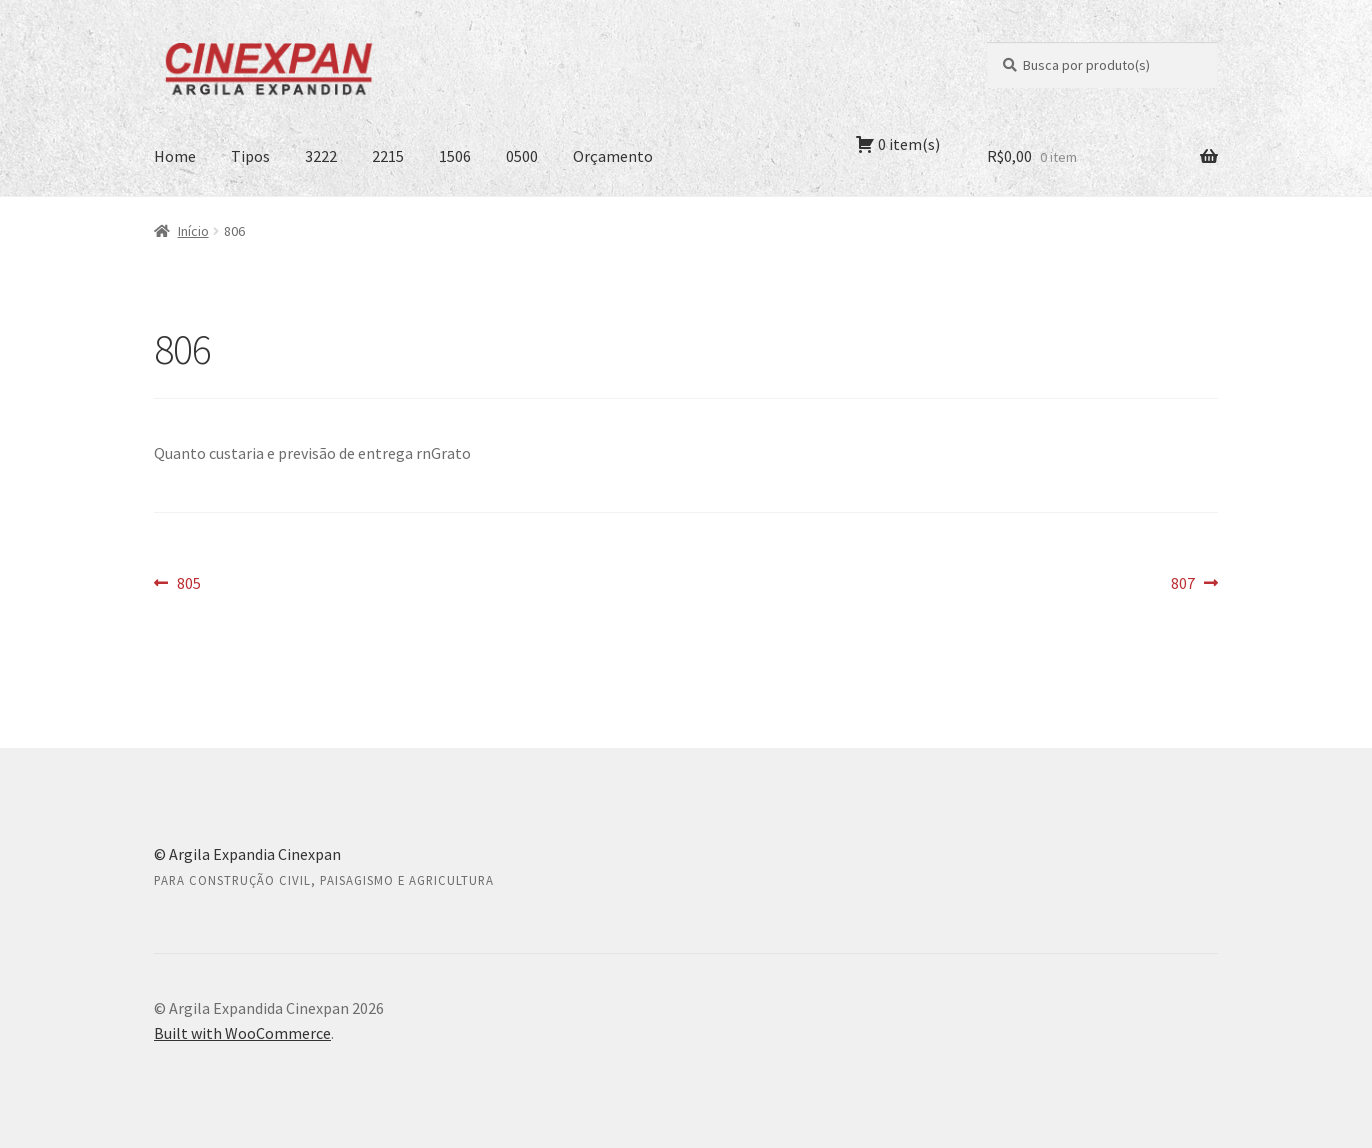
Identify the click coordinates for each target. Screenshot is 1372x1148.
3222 (321, 156)
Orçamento (613, 156)
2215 (388, 156)
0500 (522, 156)
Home (175, 156)
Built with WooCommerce (242, 1033)
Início (193, 231)
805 (188, 584)
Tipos (250, 156)
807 (1194, 584)
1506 (455, 156)
